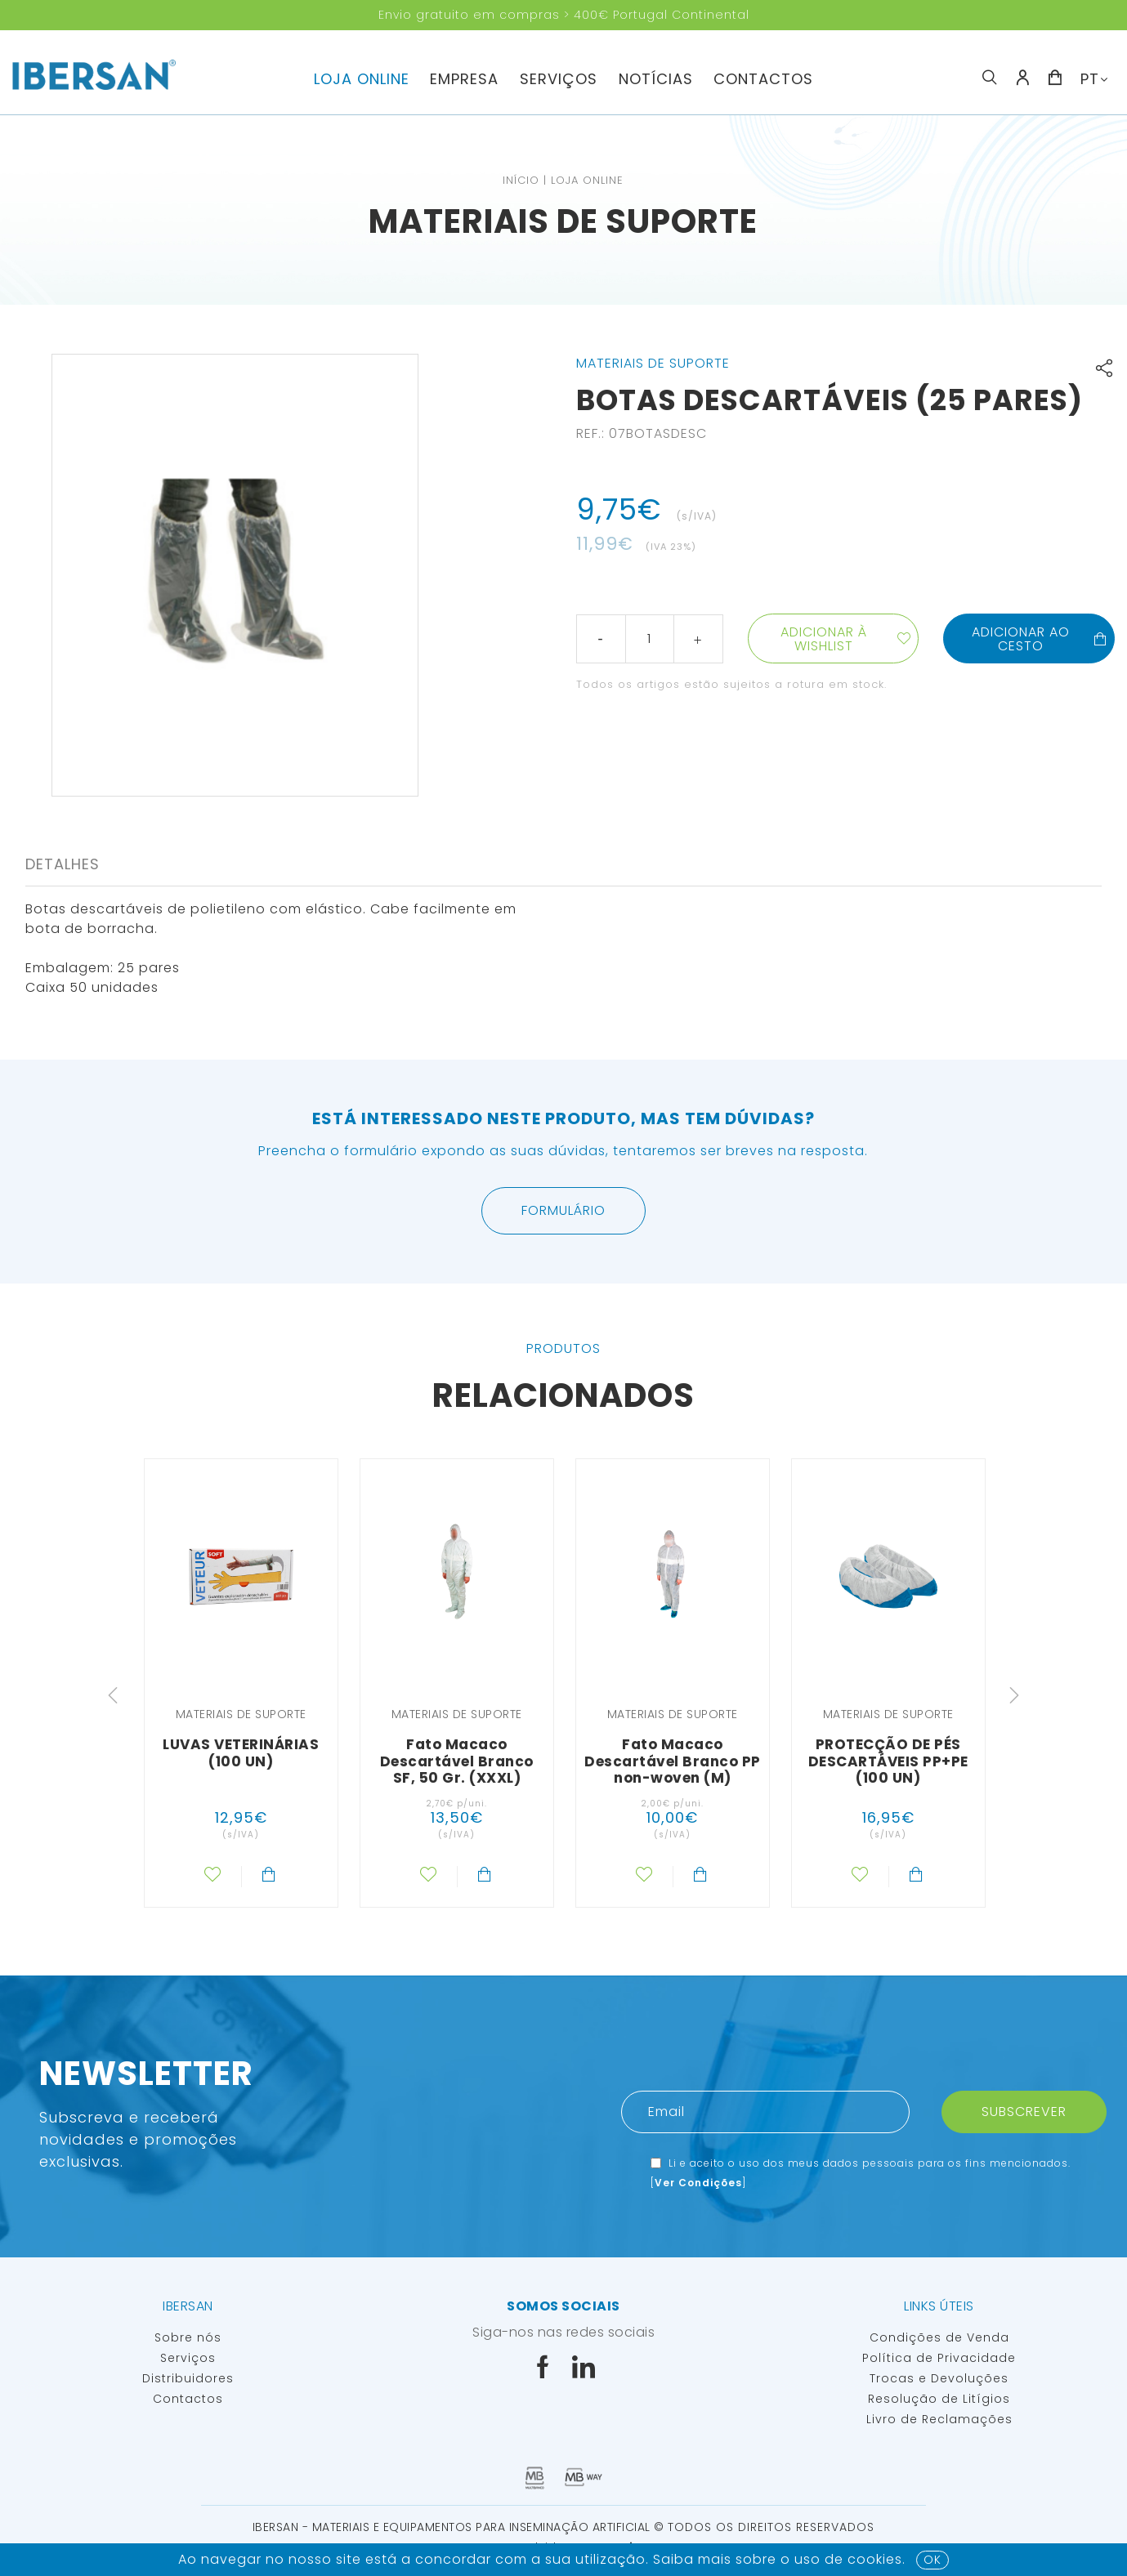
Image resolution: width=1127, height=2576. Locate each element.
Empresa (464, 79)
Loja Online (361, 79)
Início (521, 180)
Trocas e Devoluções (939, 2378)
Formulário (563, 1210)
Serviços (558, 79)
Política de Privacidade (939, 2358)
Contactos (763, 79)
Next (1014, 1695)
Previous (113, 1695)
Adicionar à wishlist (823, 639)
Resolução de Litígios (939, 2399)
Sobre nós (187, 2337)
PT (1089, 79)
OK (932, 2559)
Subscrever (1024, 2111)
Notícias (656, 79)
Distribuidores (188, 2378)
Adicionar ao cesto (1039, 639)
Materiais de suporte (563, 221)
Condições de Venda (939, 2337)
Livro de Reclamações (939, 2419)
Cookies (874, 2559)
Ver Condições (698, 2183)
